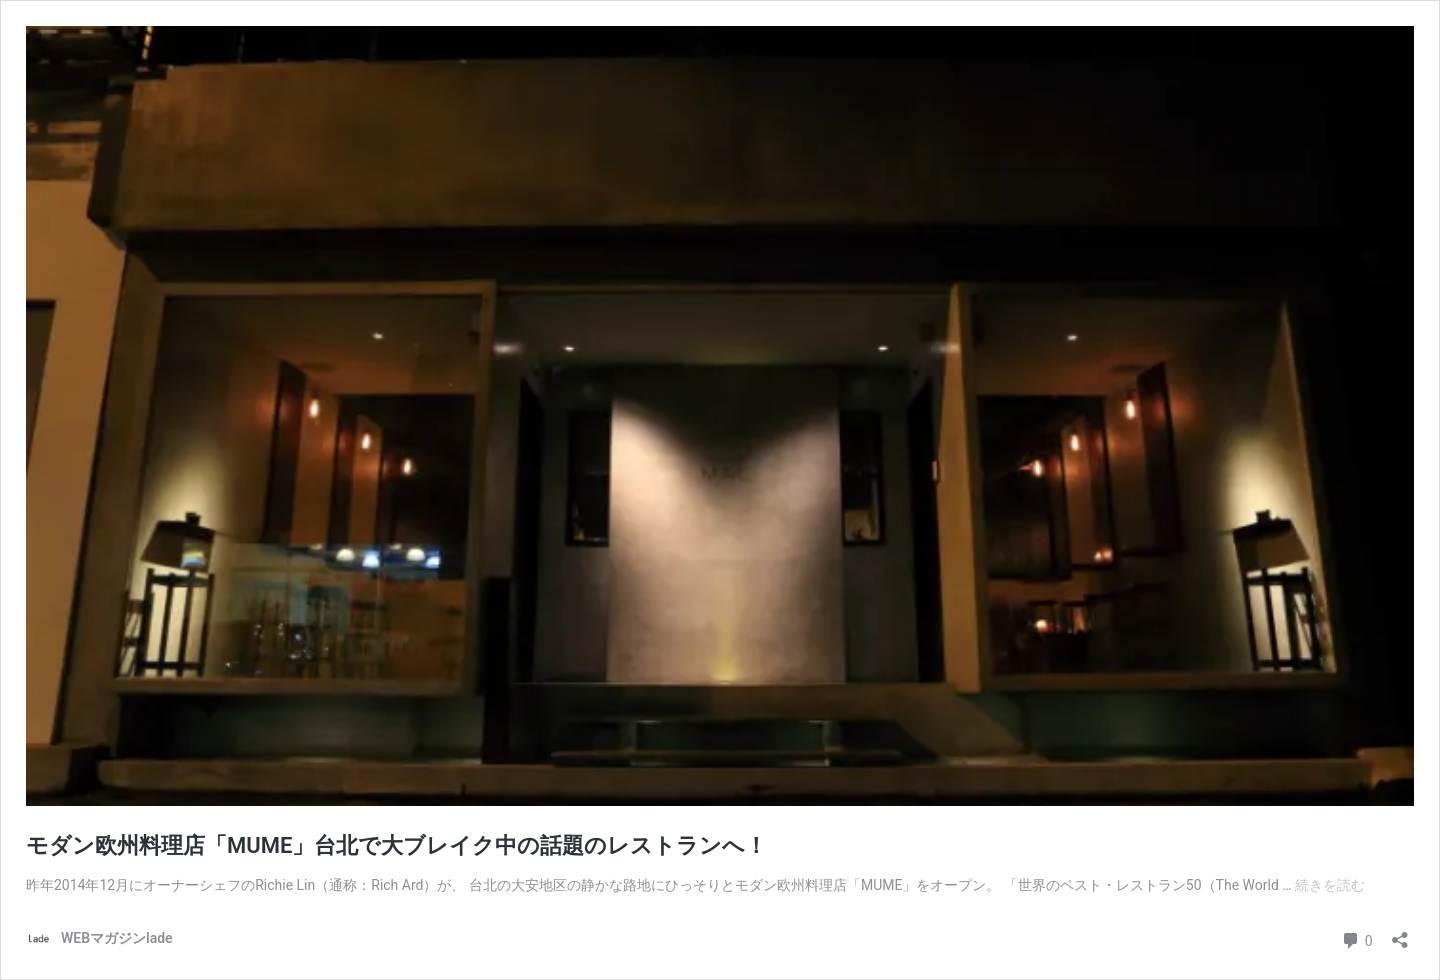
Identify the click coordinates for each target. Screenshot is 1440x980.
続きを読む (1330, 885)
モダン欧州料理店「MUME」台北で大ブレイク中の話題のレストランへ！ (396, 845)
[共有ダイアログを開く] (1400, 933)
